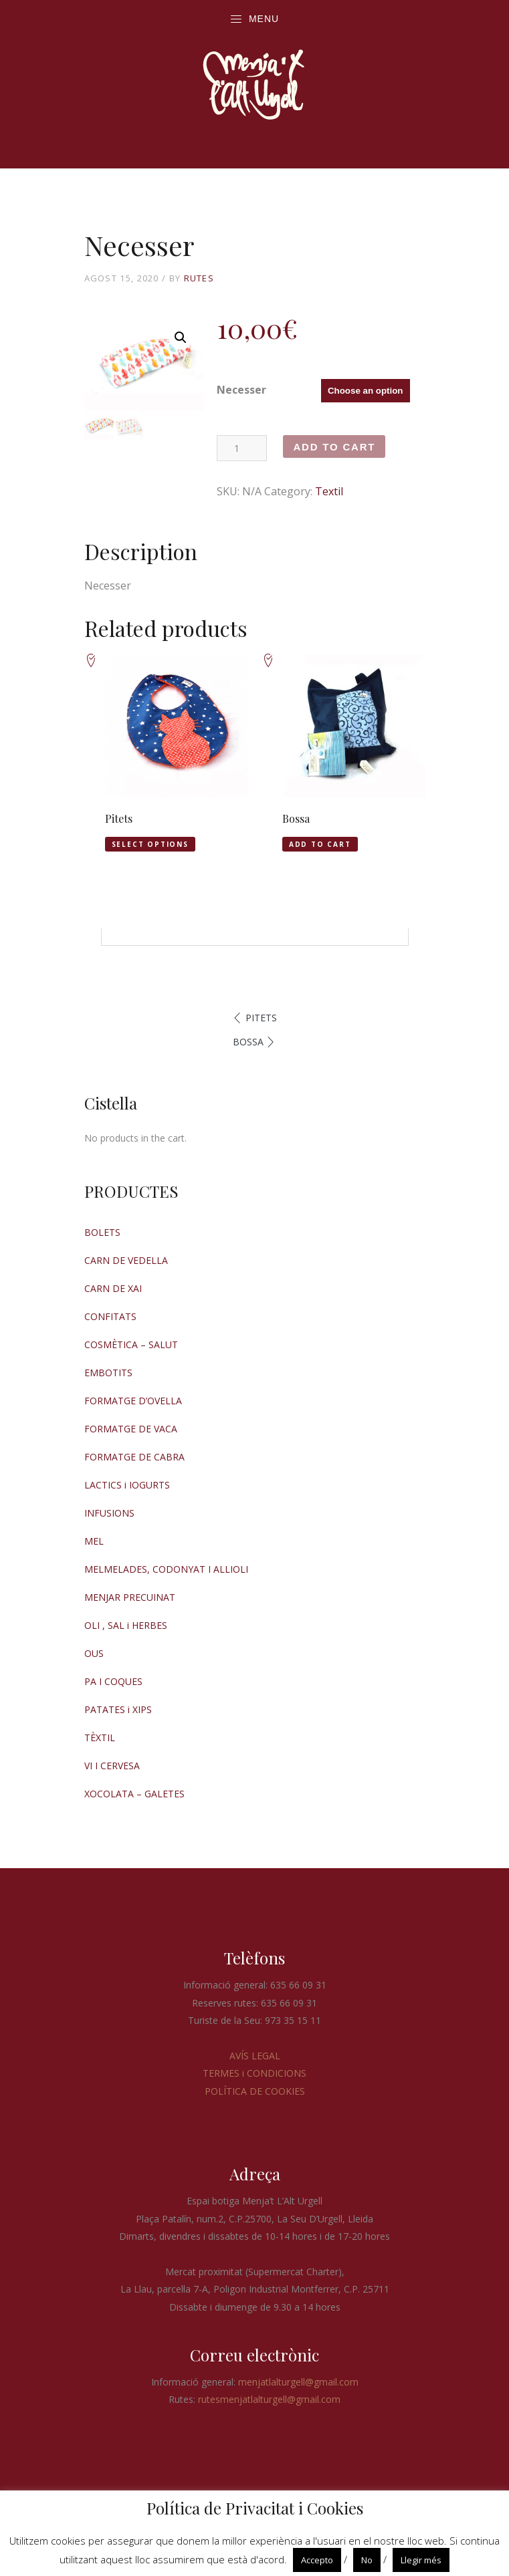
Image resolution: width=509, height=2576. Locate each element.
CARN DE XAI (113, 1288)
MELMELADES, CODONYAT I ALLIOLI (166, 1569)
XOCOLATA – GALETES (134, 1793)
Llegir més (421, 2560)
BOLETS (102, 1232)
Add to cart (334, 447)
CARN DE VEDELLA (126, 1260)
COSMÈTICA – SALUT (131, 1344)
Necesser (241, 389)
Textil (329, 491)
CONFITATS (110, 1316)
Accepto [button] (317, 2560)
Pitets (261, 1017)
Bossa (248, 1041)
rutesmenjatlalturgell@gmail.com (269, 2399)
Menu (254, 19)
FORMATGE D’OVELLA (133, 1400)
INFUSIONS (109, 1513)
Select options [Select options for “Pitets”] (150, 844)
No (367, 2560)
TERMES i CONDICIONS (254, 2073)
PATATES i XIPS (118, 1709)
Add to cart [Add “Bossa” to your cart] (320, 844)
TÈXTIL (99, 1737)
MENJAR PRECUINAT (129, 1597)
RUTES (199, 278)
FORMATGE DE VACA (130, 1428)
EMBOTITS (108, 1372)
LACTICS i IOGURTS (127, 1484)
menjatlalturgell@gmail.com (298, 2381)
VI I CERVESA (112, 1765)
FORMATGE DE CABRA (134, 1456)
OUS (94, 1653)
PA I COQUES (113, 1681)
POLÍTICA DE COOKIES (255, 2091)
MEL (94, 1541)
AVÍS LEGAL (254, 2055)
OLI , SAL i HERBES (125, 1625)
